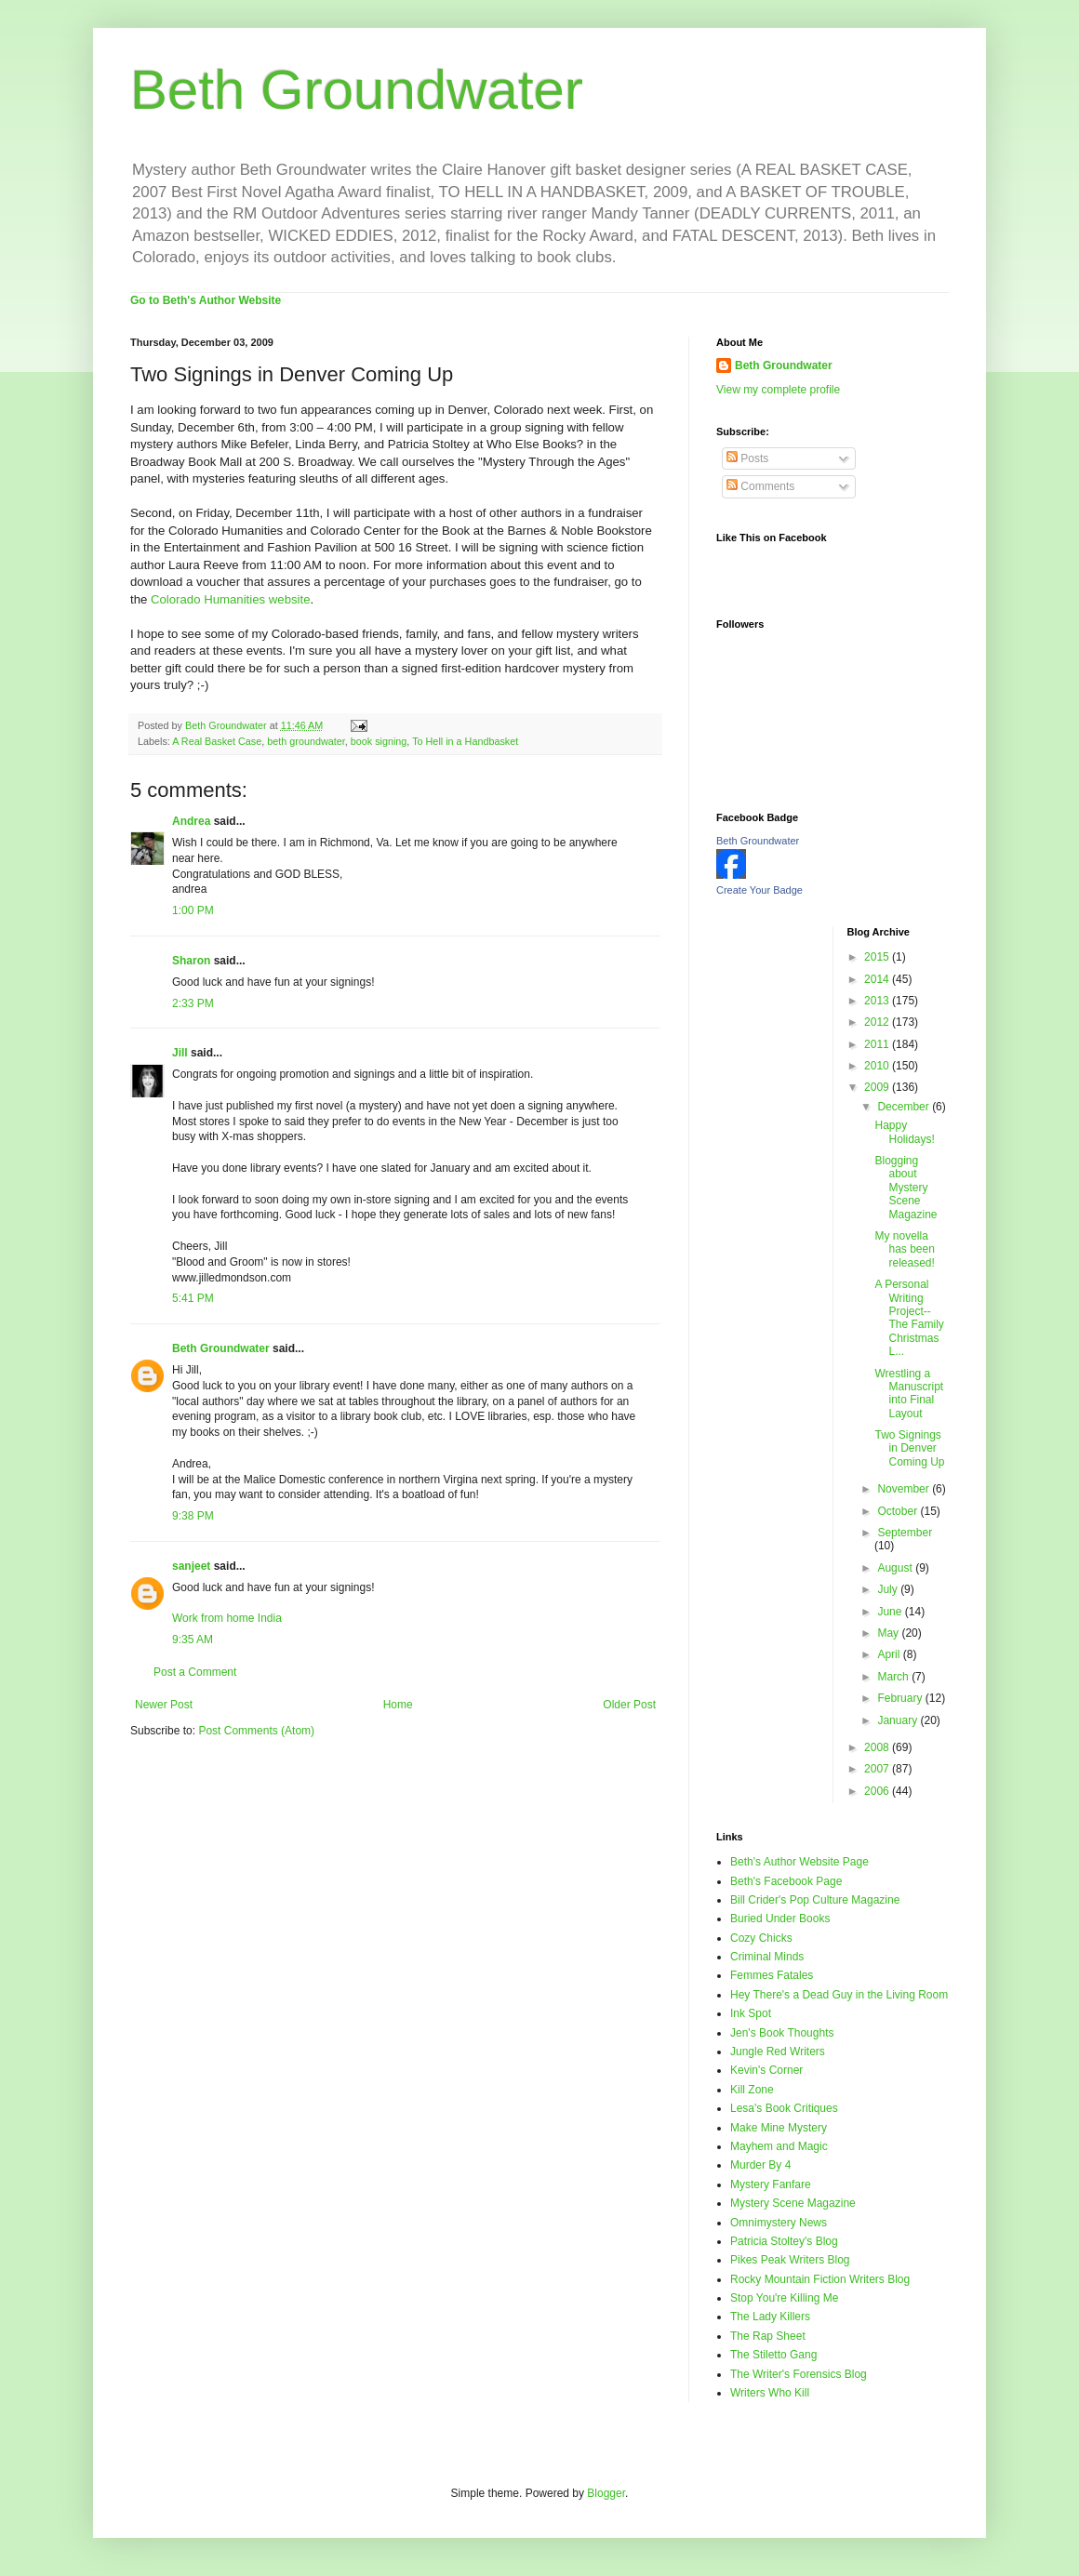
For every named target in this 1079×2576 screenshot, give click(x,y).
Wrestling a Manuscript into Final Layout (908, 1393)
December (904, 1106)
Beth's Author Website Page (799, 1861)
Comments (760, 486)
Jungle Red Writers (777, 2051)
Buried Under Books (780, 1918)
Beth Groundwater (356, 90)
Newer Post (164, 1704)
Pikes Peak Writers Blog (790, 2259)
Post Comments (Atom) (256, 1730)
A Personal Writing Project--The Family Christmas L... (908, 1318)
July (888, 1589)
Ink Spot (750, 2013)
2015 (878, 956)
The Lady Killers (770, 2316)
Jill (180, 1052)
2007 (878, 1768)
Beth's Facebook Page (786, 1881)
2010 (878, 1065)
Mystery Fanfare (770, 2184)
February (901, 1698)
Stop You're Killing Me (784, 2297)
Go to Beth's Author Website (205, 300)
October (898, 1511)
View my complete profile (778, 389)
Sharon (191, 960)
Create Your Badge (759, 890)
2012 (878, 1022)
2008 (878, 1747)
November (904, 1488)
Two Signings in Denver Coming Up (909, 1448)
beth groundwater (305, 741)
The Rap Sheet (768, 2336)
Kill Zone (752, 2089)
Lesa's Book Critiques (784, 2108)
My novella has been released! (904, 1249)
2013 (878, 1000)
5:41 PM (193, 1298)
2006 (878, 1791)
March (894, 1676)
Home (398, 1704)
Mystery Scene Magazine (793, 2203)
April (889, 1654)
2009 (878, 1087)
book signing (379, 741)
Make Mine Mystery (778, 2127)
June (890, 1611)
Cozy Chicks (761, 1938)
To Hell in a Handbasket (465, 741)
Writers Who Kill (769, 2392)
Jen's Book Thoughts (781, 2032)
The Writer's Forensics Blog (798, 2374)
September (904, 1532)
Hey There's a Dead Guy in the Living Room (839, 1994)
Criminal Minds (767, 1956)
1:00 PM (193, 910)
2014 (878, 979)
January (898, 1720)
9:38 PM (193, 1515)
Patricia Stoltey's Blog (784, 2241)
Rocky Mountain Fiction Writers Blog (820, 2279)
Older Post (629, 1704)
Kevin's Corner (766, 2070)
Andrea (191, 821)
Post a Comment (194, 1672)
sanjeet (191, 1566)
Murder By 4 (760, 2164)
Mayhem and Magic (779, 2146)
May (889, 1633)
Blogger (606, 2493)
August (896, 1567)
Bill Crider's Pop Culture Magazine (814, 1899)
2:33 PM (193, 1003)
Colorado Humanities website (231, 599)
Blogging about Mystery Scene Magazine (905, 1187)
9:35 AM (192, 1639)
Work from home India (227, 1618)
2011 (878, 1044)
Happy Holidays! (904, 1132)
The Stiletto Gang (773, 2354)
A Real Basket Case (216, 741)
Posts (747, 458)
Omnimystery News (778, 2222)
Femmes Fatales (771, 1975)
